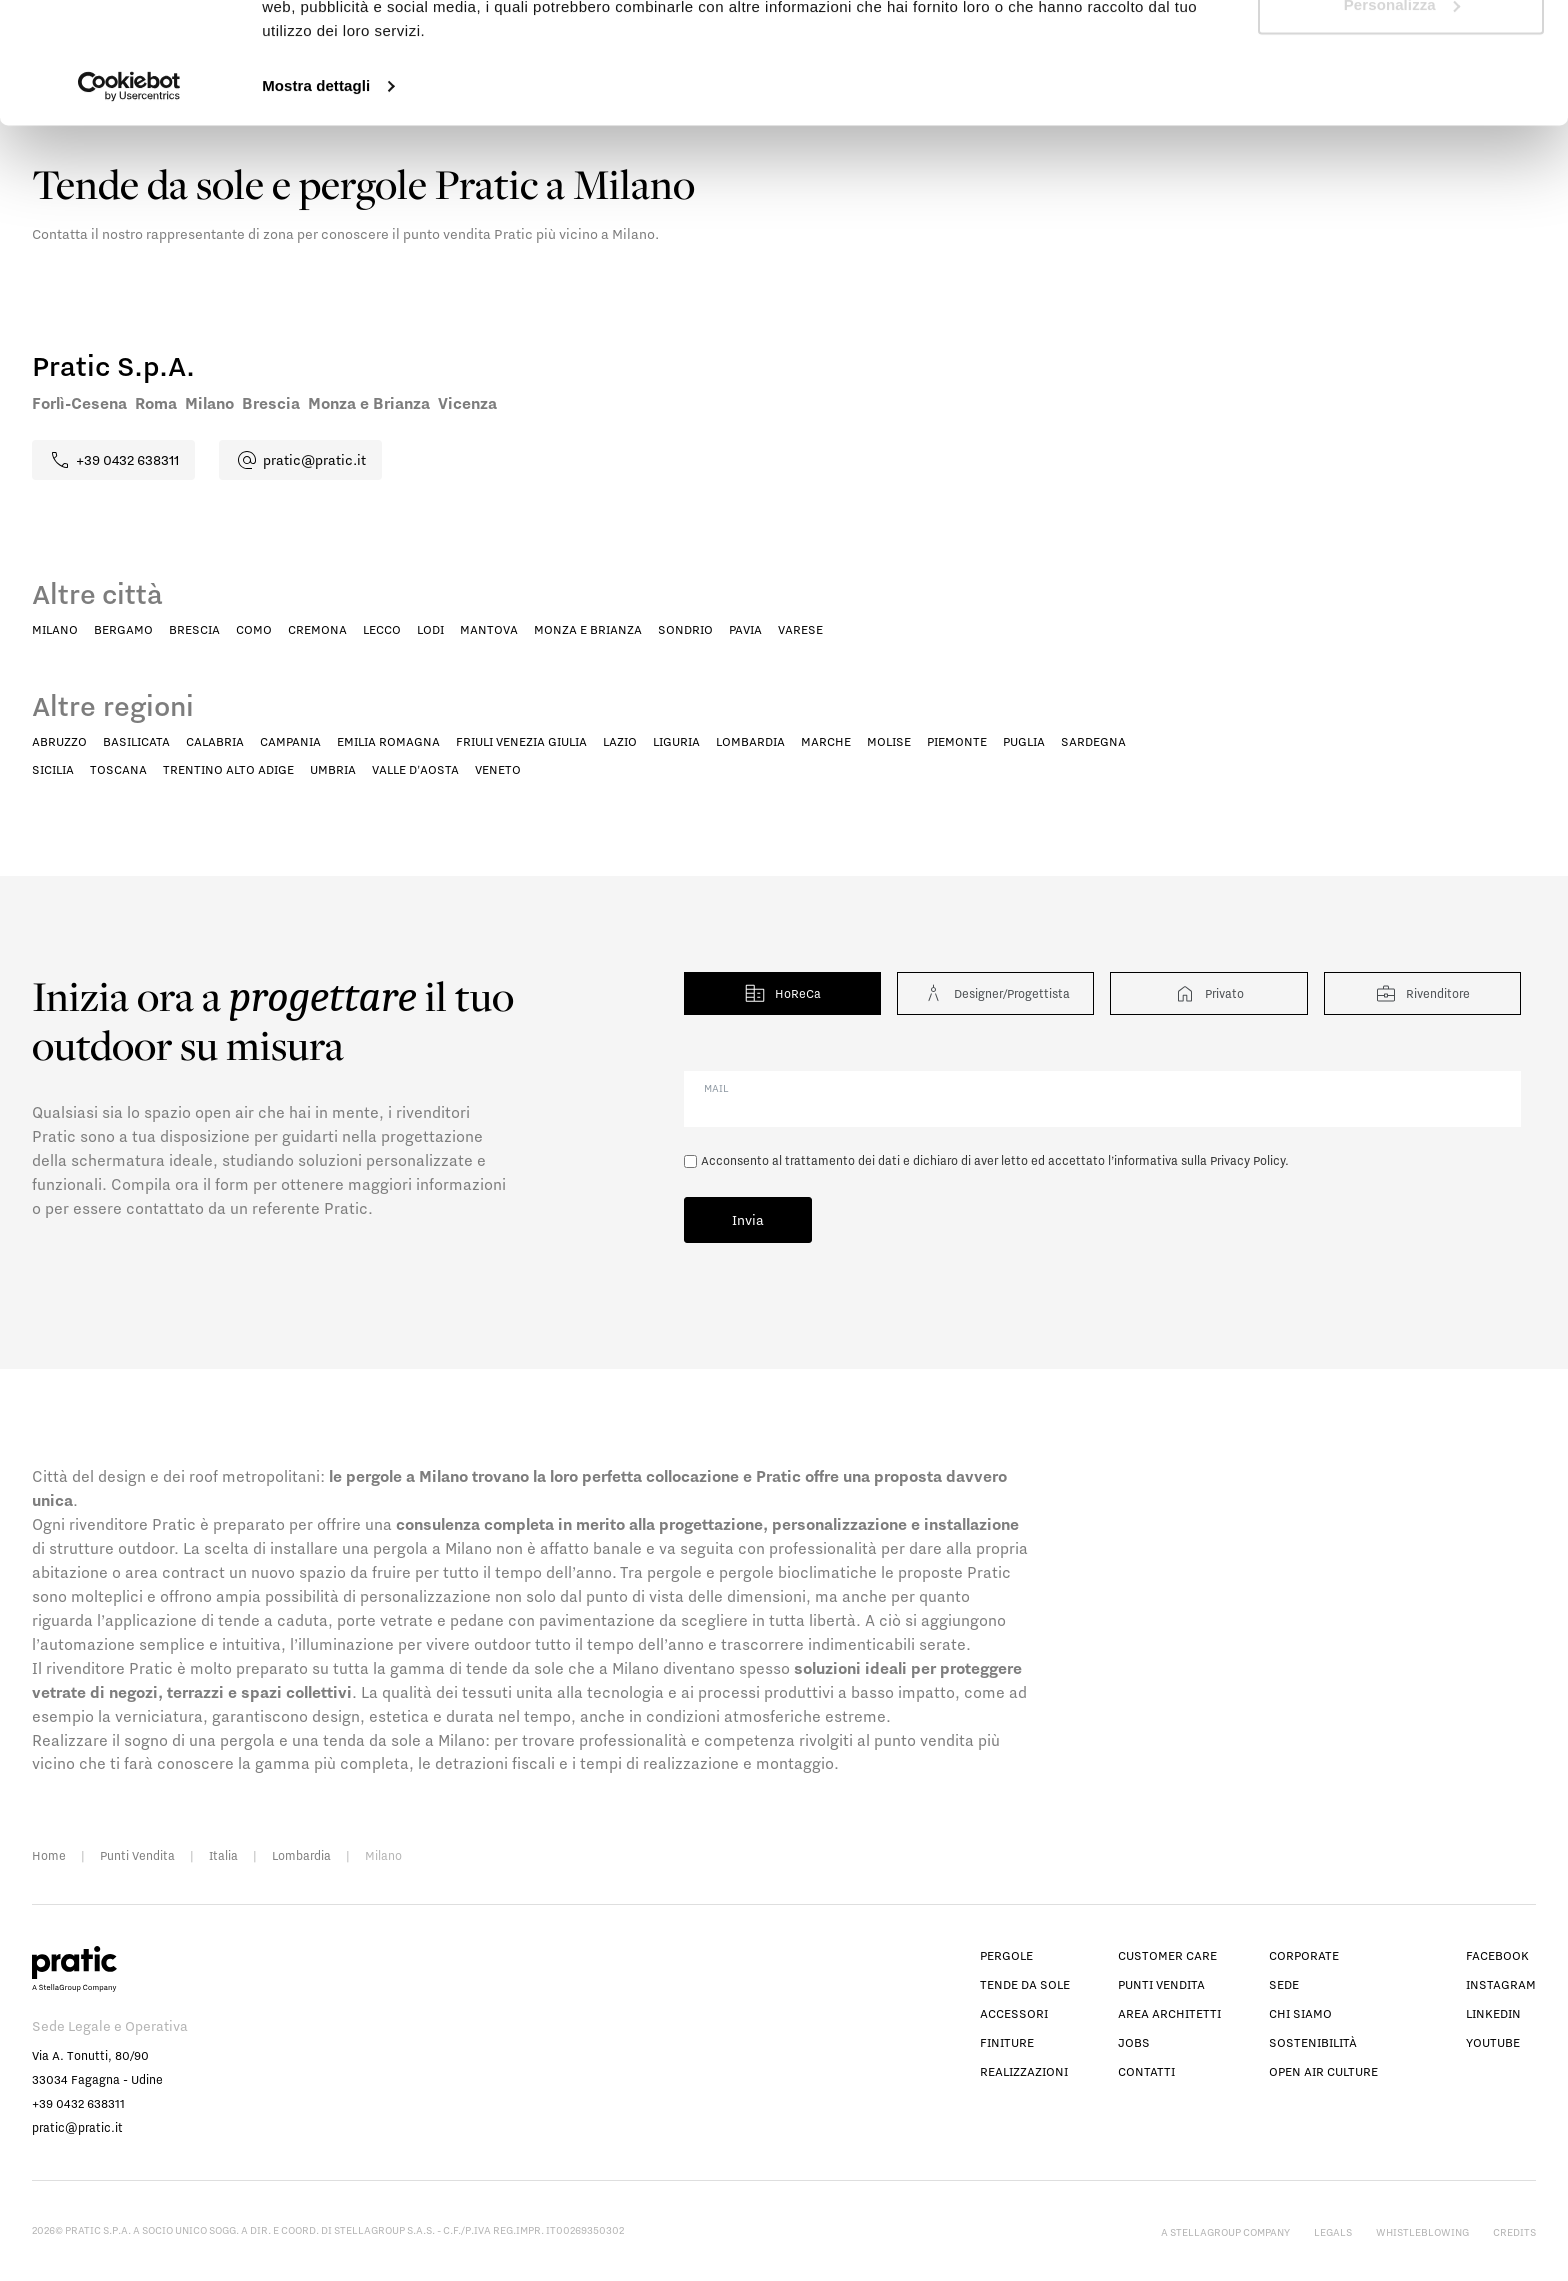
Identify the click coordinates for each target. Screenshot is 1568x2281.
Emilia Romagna (388, 741)
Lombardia (750, 741)
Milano (55, 629)
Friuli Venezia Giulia (521, 741)
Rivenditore (1422, 993)
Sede (1284, 1984)
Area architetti (1169, 2013)
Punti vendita (1161, 1984)
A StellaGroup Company (1225, 2232)
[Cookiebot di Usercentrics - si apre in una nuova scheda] (129, 200)
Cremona (317, 629)
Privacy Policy (1247, 1160)
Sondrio (685, 629)
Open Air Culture (1323, 2071)
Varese (800, 629)
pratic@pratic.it (77, 2127)
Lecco (382, 629)
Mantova (489, 629)
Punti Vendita (137, 1855)
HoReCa (782, 993)
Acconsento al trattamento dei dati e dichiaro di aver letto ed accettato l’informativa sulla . (995, 1160)
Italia (223, 1855)
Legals (1333, 2232)
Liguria (676, 741)
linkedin (1493, 2013)
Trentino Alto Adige (228, 769)
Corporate (1304, 1955)
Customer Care (1167, 1955)
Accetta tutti (1401, 52)
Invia (748, 1220)
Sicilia (53, 769)
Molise (889, 741)
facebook (1497, 1955)
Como (254, 629)
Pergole (1006, 1955)
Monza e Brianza (588, 629)
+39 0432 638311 (78, 2103)
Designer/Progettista (995, 993)
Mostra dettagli (316, 199)
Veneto (498, 769)
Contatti (1146, 2071)
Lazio (620, 741)
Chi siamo (1300, 2013)
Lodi (430, 629)
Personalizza (1402, 118)
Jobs (1134, 2042)
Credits (1514, 2232)
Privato (1208, 993)
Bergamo (123, 629)
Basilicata (136, 741)
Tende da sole (1025, 1984)
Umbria (333, 769)
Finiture (1007, 2042)
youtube (1493, 2042)
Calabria (215, 741)
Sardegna (1093, 741)
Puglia (1024, 741)
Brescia (194, 629)
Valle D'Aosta (415, 769)
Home (49, 1855)
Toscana (118, 769)
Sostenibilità (1313, 2042)
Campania (290, 741)
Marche (826, 741)
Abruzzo (59, 741)
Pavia (745, 629)
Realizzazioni (1024, 2071)
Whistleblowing (1422, 2232)
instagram (1501, 1984)
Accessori (1014, 2013)
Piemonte (957, 741)
